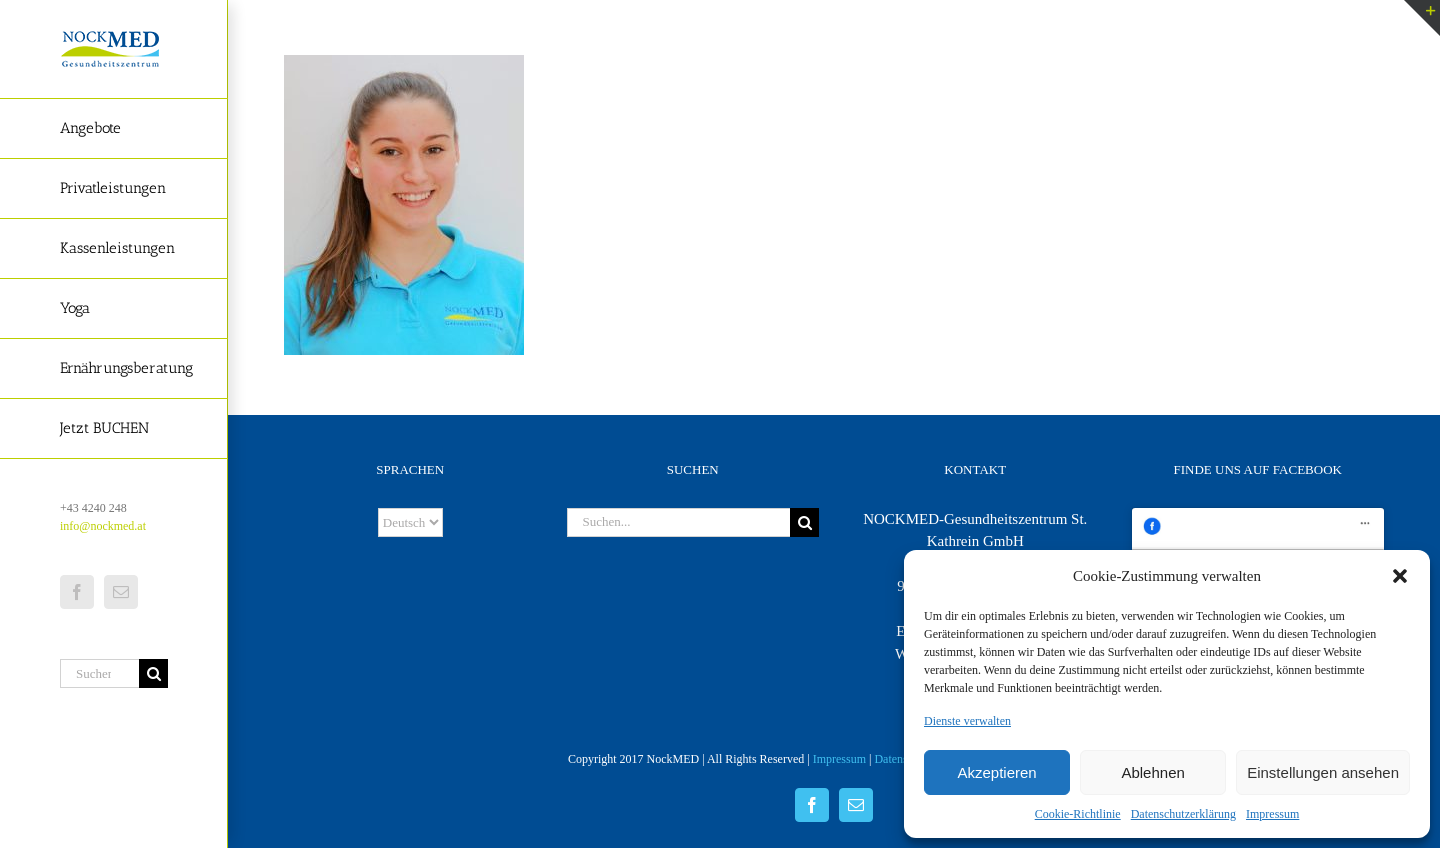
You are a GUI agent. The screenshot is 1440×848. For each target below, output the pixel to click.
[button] (1400, 576)
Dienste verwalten (967, 721)
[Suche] (153, 673)
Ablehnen (1152, 772)
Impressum (1272, 814)
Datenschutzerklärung (1183, 814)
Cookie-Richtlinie (1078, 814)
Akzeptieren (996, 772)
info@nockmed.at (103, 526)
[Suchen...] (99, 673)
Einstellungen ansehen (1323, 772)
